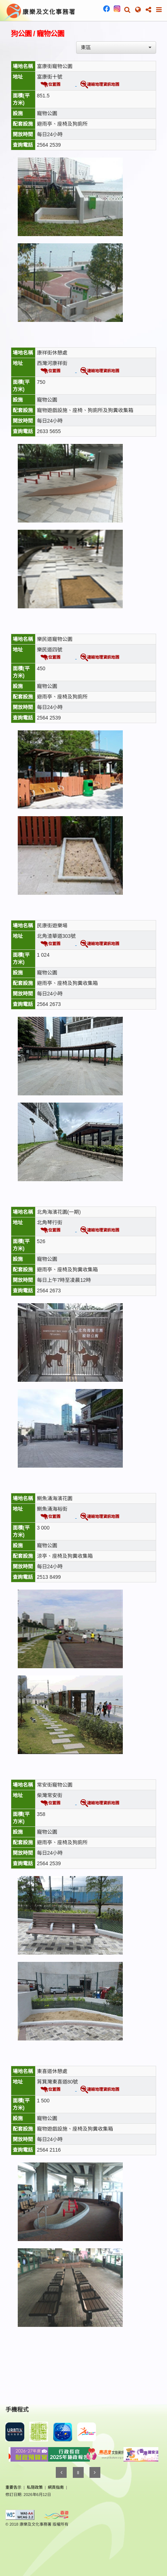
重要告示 (13, 2487)
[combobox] (116, 47)
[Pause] (78, 2472)
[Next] (94, 2472)
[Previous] (61, 2472)
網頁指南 (56, 2487)
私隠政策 (35, 2487)
